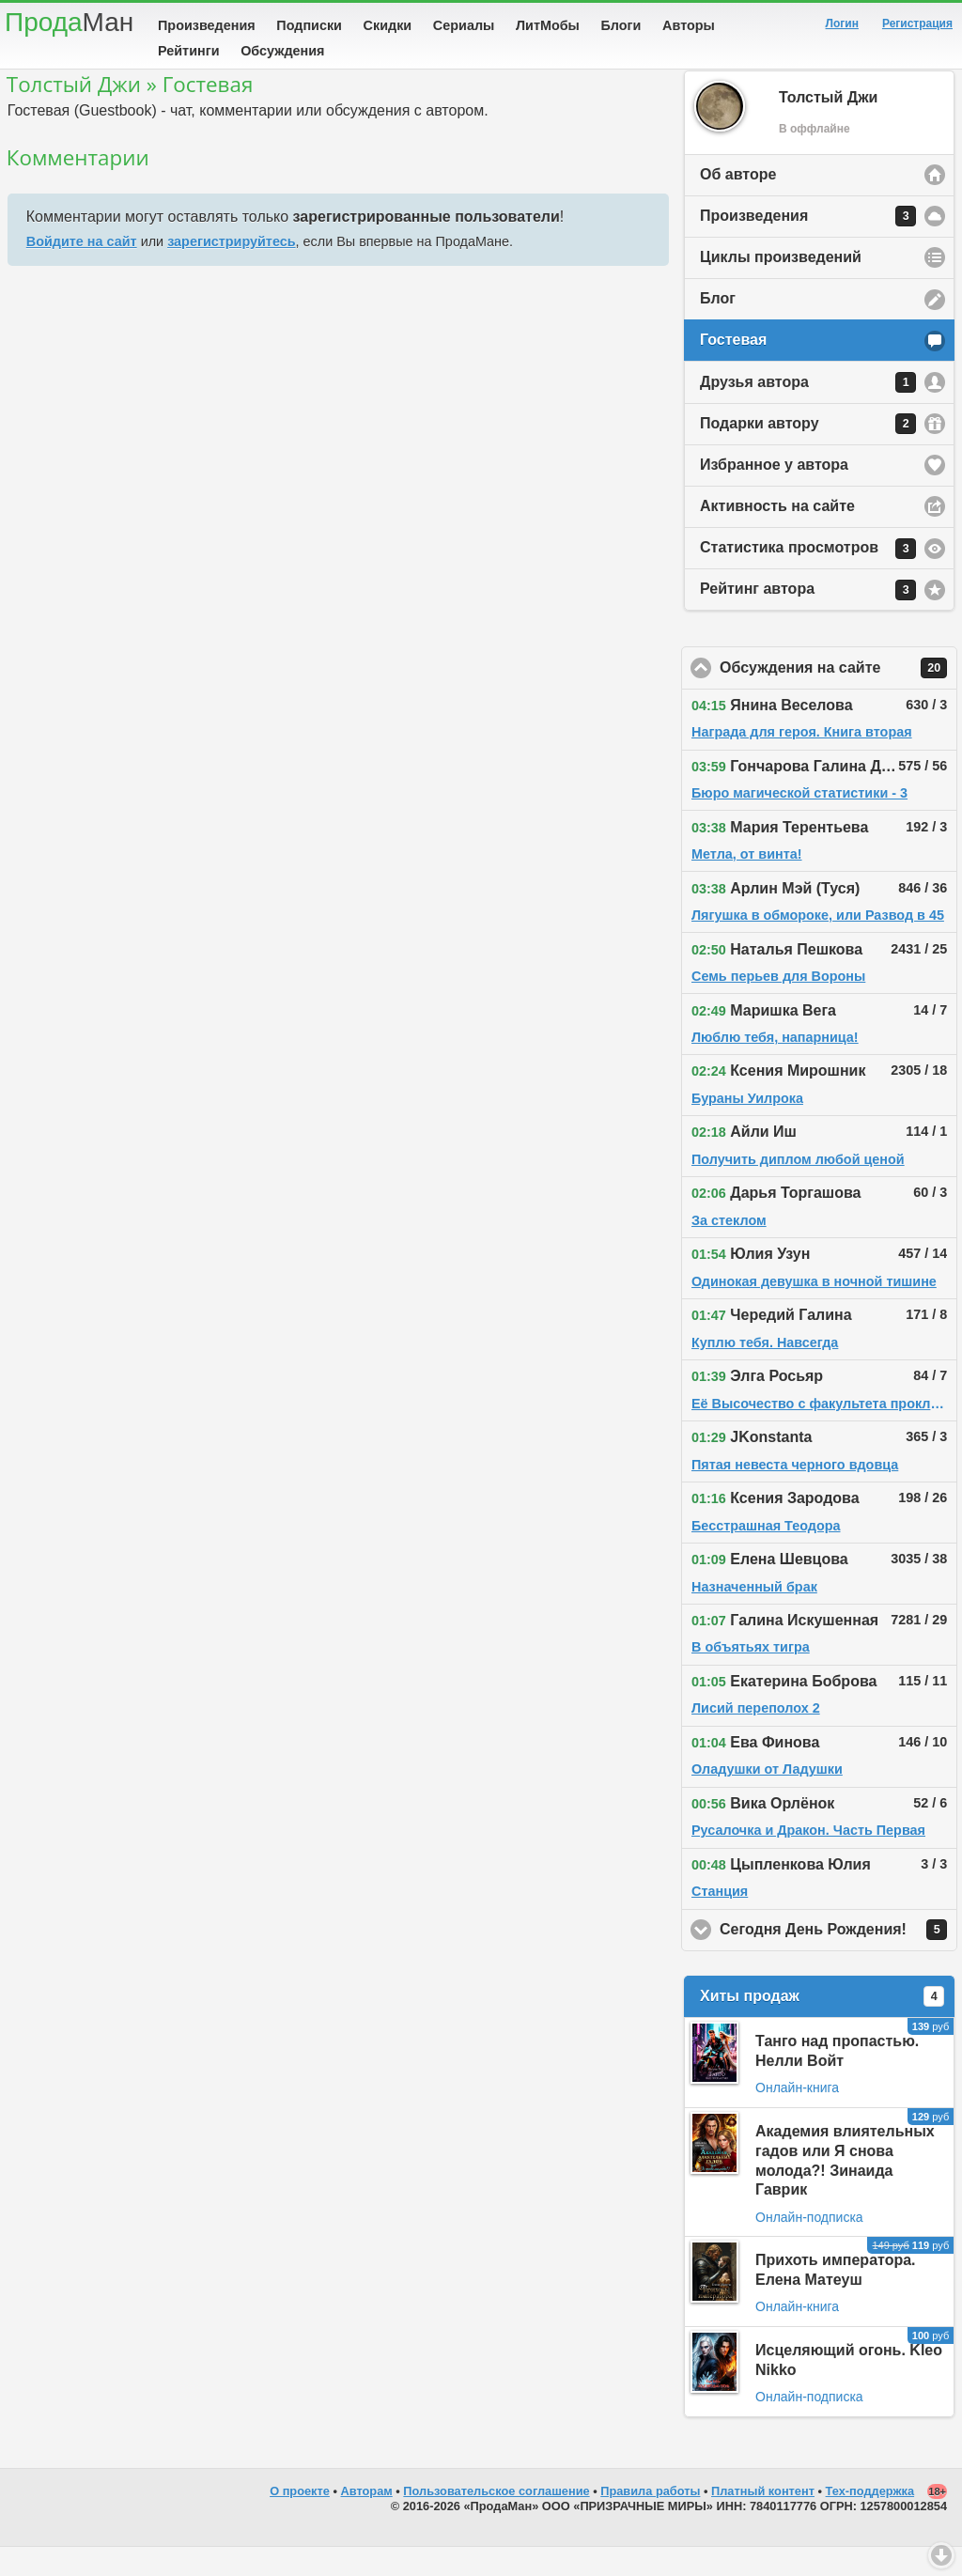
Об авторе (738, 203)
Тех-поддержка (870, 2520)
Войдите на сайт (81, 270)
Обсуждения (282, 50)
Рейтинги (189, 50)
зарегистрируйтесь (231, 270)
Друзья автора (808, 411)
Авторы (688, 25)
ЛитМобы (548, 25)
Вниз (941, 2555)
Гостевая (733, 369)
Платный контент (763, 2520)
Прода (69, 22)
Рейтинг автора (808, 619)
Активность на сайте (777, 535)
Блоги (621, 25)
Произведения (207, 25)
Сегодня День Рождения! (838, 1958)
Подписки (309, 25)
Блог (718, 327)
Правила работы (650, 2520)
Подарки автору (808, 452)
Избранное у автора (774, 494)
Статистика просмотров (808, 577)
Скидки (388, 25)
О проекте (300, 2520)
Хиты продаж (822, 2025)
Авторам (367, 2520)
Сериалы (463, 25)
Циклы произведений (780, 286)
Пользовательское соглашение (496, 2520)
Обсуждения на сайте (838, 697)
